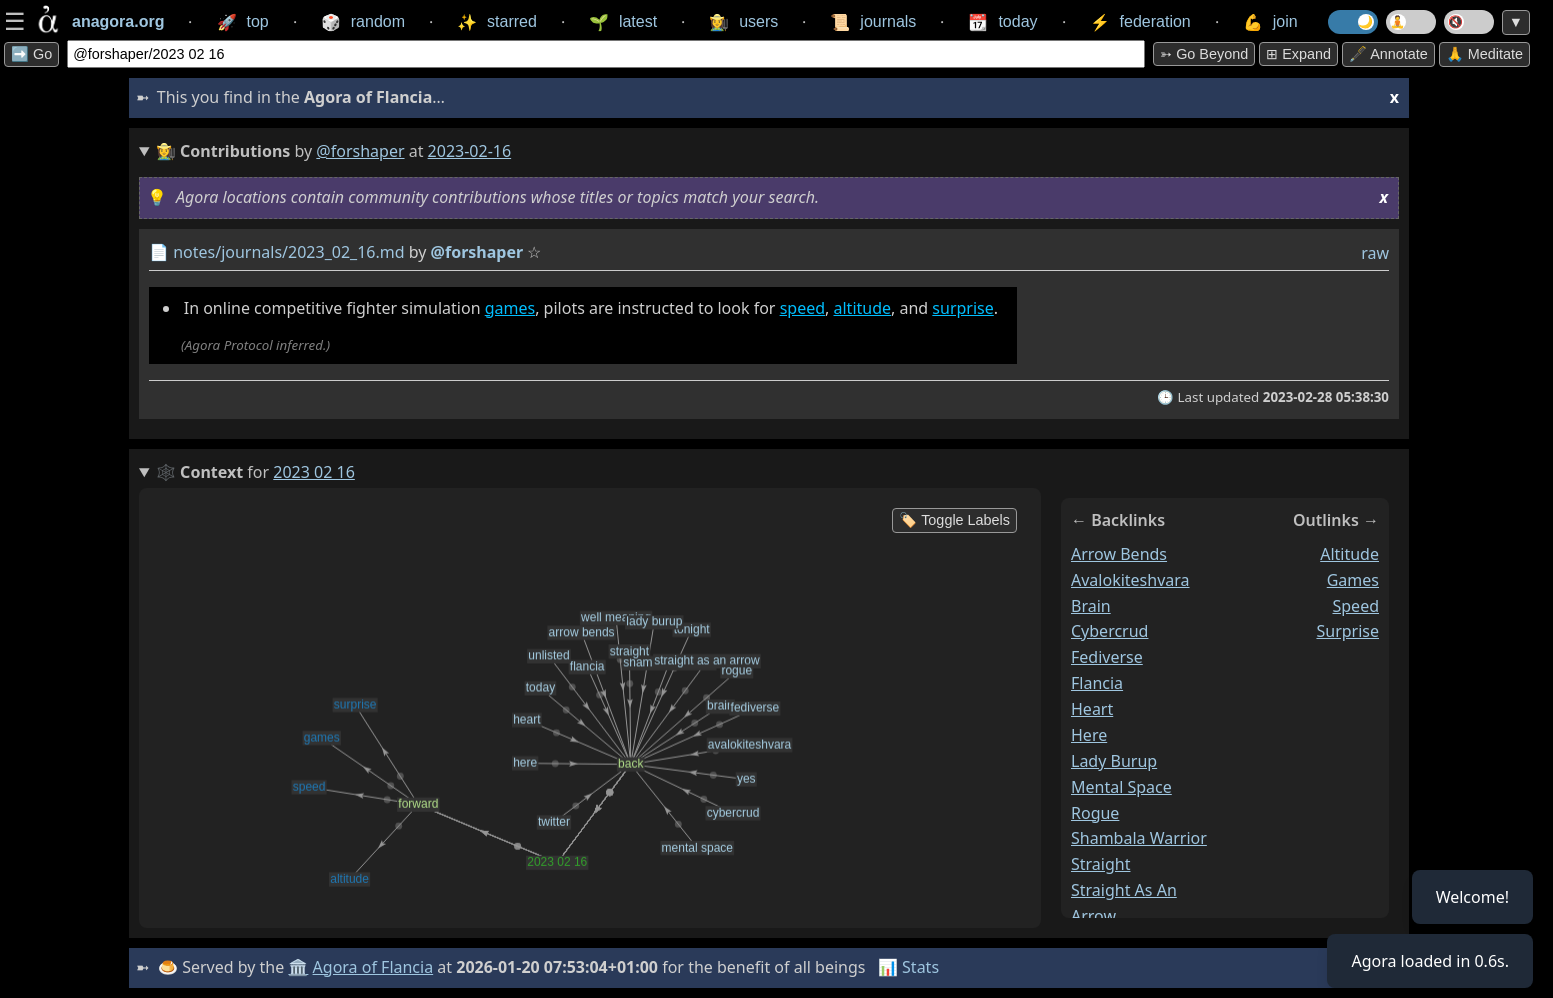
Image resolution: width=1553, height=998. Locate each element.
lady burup (1114, 761)
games (510, 308)
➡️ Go (31, 54)
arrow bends (1119, 554)
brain (1091, 606)
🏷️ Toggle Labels (954, 520)
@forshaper (360, 151)
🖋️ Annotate (1388, 54)
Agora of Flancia (373, 967)
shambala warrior (1139, 838)
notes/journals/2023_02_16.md (288, 252)
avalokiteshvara (1130, 580)
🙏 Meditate (1484, 54)
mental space (1121, 787)
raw (1375, 253)
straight (1100, 864)
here (1089, 735)
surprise (962, 308)
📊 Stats (908, 967)
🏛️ (298, 967)
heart (1092, 709)
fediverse (1107, 657)
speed (802, 308)
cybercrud (1109, 631)
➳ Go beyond (1204, 54)
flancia (1097, 683)
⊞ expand (1298, 54)
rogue (1095, 813)
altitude (863, 308)
